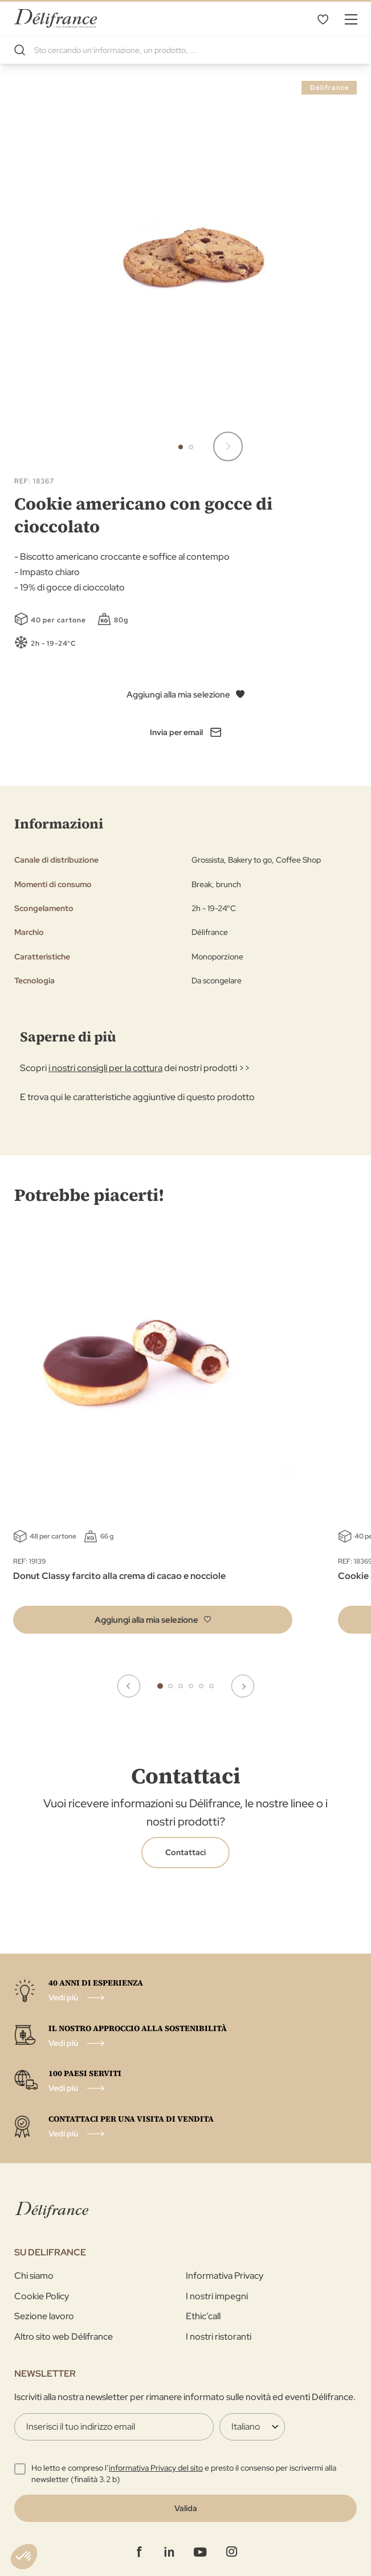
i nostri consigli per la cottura (105, 1068)
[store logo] (55, 18)
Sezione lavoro (44, 2316)
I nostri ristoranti (218, 2337)
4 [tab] (191, 1686)
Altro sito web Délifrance (63, 2337)
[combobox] (185, 50)
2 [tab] (170, 1686)
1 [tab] (160, 1686)
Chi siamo (34, 2276)
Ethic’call (203, 2316)
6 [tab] (211, 1686)
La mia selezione (322, 18)
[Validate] (185, 2508)
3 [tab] (180, 1686)
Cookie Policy (41, 2296)
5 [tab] (201, 1686)
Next (242, 1686)
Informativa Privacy (224, 2276)
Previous (128, 1686)
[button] (228, 446)
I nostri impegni (217, 2296)
